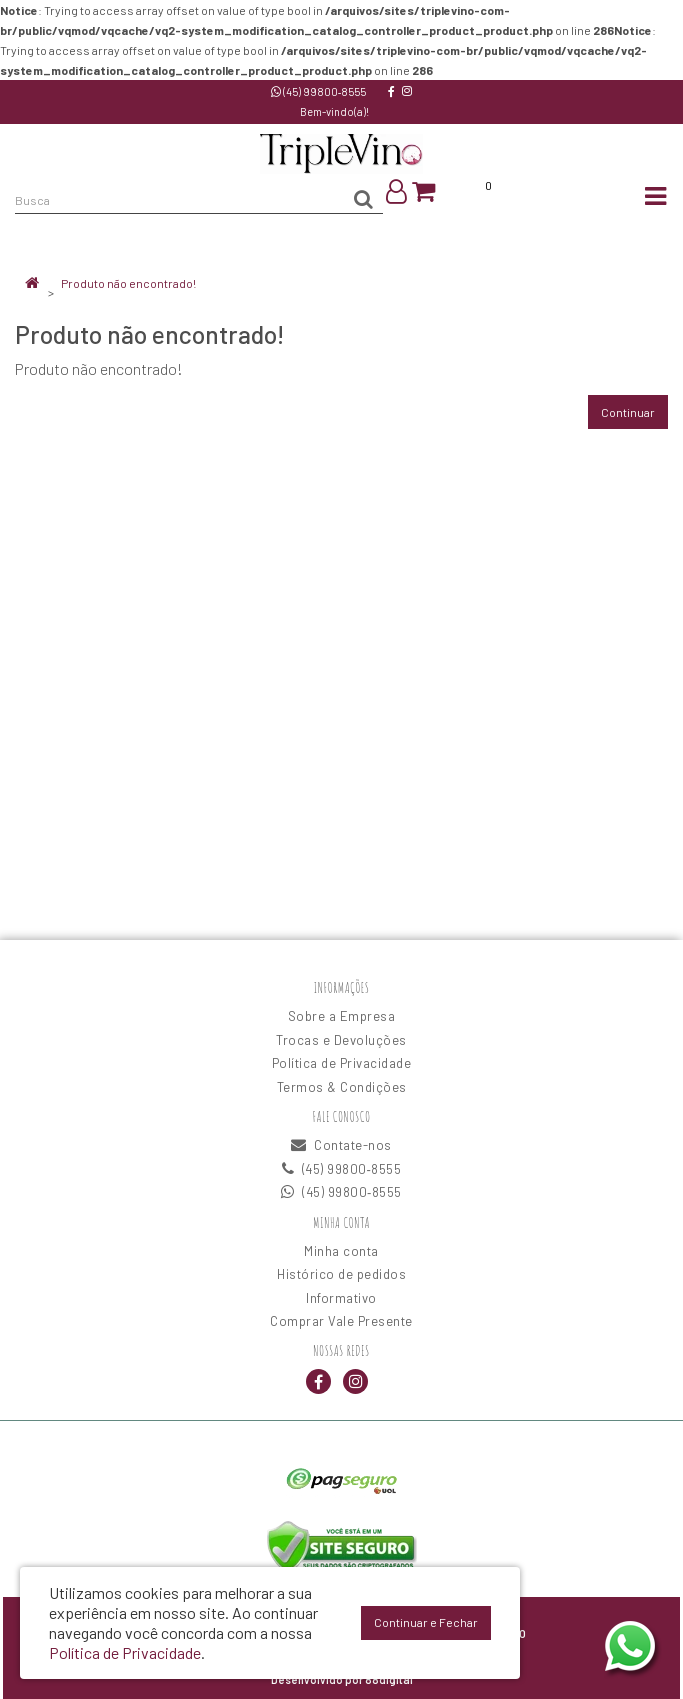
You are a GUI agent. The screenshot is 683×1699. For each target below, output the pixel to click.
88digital (389, 1679)
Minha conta (341, 1251)
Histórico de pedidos (341, 1274)
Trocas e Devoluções (341, 1040)
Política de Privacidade (342, 1063)
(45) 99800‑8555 (319, 91)
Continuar (628, 412)
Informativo (341, 1298)
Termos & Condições (342, 1087)
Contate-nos (341, 1145)
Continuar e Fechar (426, 1622)
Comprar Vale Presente (341, 1321)
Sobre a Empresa (342, 1016)
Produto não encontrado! (128, 283)
